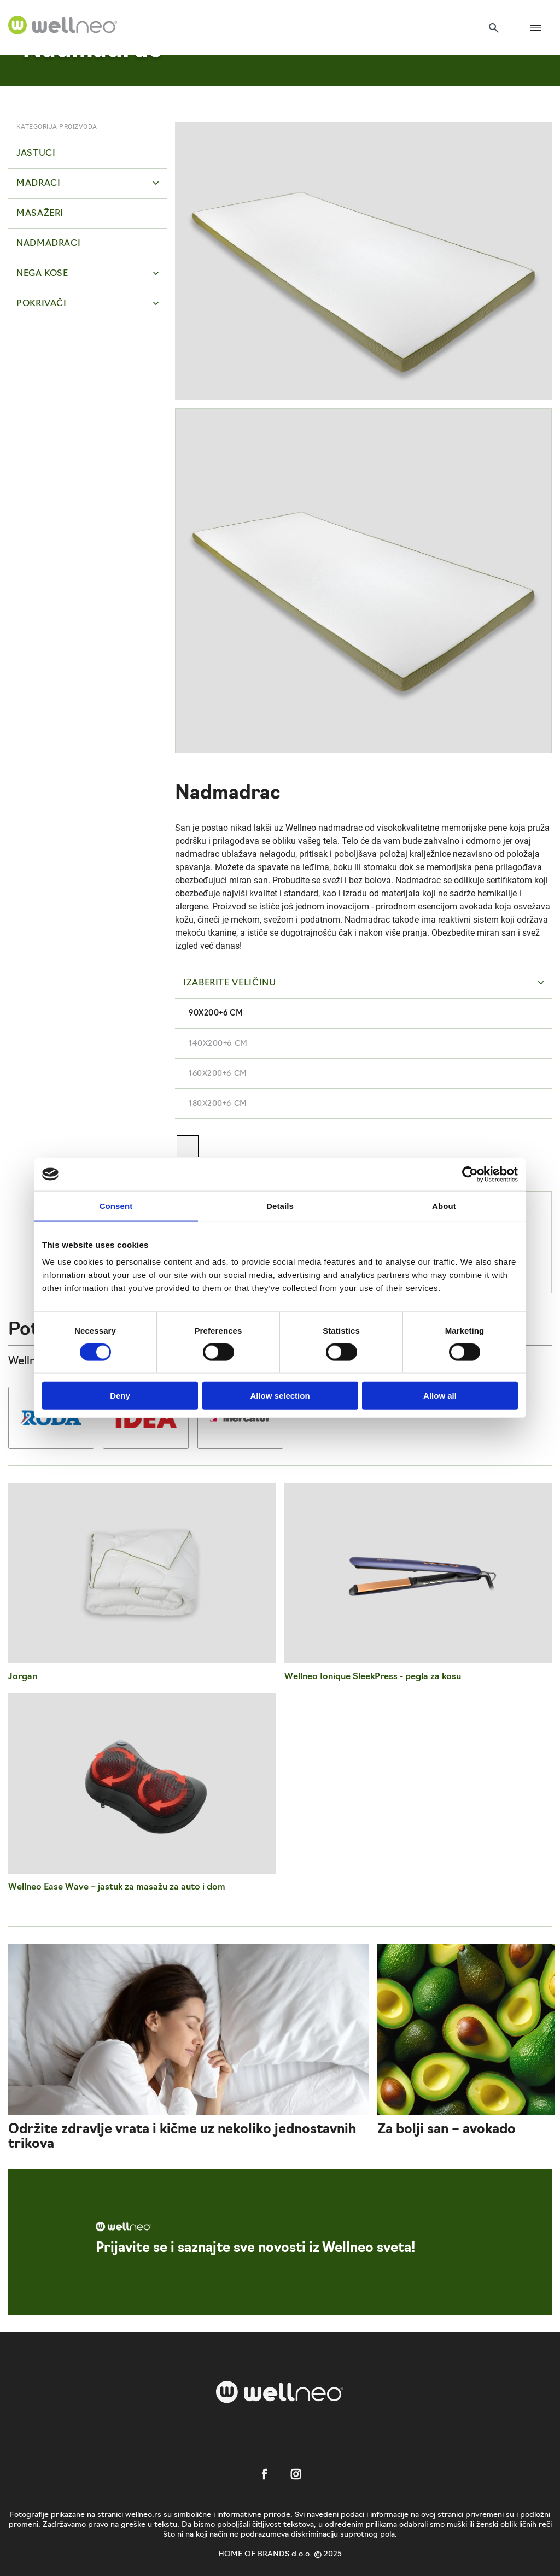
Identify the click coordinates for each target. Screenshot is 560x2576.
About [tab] (444, 1205)
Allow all (440, 1395)
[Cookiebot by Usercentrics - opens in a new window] (470, 1174)
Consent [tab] (116, 1205)
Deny (120, 1395)
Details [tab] (280, 1205)
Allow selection (280, 1395)
